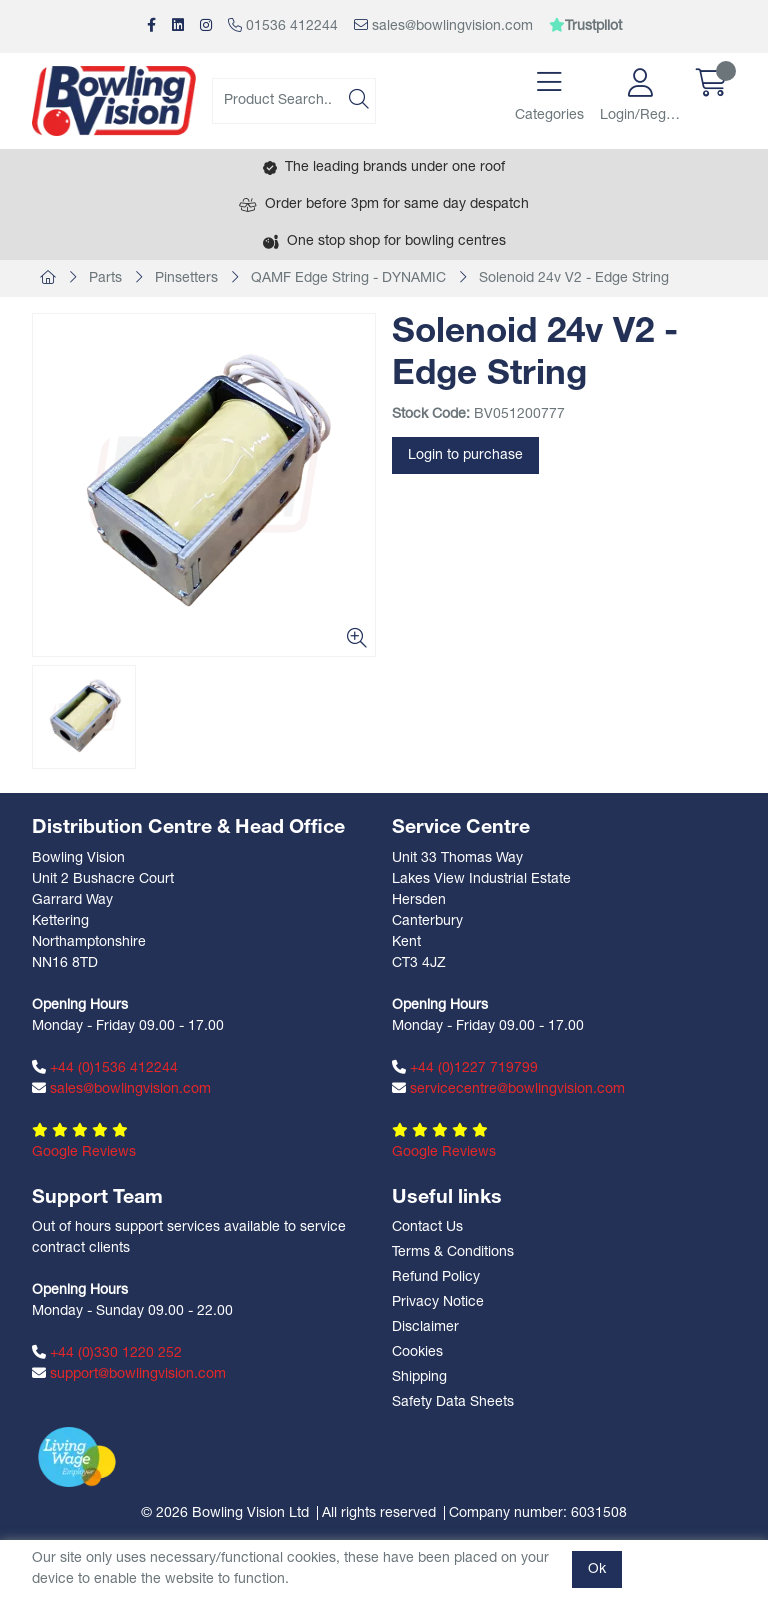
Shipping (419, 1377)
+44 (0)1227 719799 (465, 1068)
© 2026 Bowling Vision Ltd (225, 1513)
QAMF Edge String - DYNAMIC (348, 278)
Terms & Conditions (453, 1252)
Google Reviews (84, 1152)
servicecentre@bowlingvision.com (508, 1089)
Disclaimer (425, 1327)
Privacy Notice (438, 1302)
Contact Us (427, 1227)
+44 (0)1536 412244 (105, 1068)
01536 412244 (283, 26)
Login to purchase (465, 455)
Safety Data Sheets (453, 1402)
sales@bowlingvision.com (443, 26)
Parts (105, 278)
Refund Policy (436, 1277)
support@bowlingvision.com (129, 1374)
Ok (597, 1569)
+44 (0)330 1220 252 (107, 1353)
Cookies (417, 1352)
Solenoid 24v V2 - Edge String (574, 278)
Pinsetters (186, 278)
